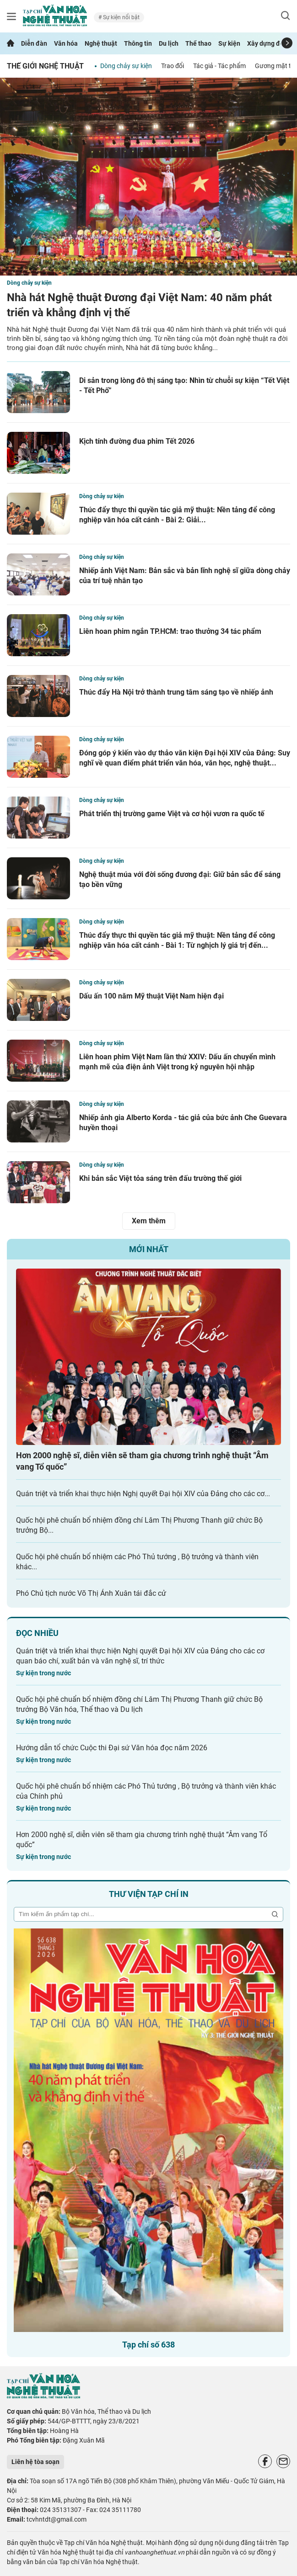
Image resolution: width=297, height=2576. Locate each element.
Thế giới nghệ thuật (45, 66)
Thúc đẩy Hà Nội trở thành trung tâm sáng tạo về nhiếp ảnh (176, 692)
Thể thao (198, 43)
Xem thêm (149, 1220)
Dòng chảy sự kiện (126, 65)
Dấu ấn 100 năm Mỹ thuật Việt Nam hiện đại (151, 996)
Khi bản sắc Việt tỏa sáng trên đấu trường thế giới (160, 1178)
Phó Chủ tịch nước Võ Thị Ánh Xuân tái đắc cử (91, 1593)
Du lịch (168, 43)
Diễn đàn (34, 43)
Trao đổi (172, 65)
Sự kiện (229, 43)
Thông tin (138, 43)
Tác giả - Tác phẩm (219, 65)
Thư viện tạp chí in (149, 1894)
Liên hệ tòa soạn (35, 2461)
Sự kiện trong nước (43, 1673)
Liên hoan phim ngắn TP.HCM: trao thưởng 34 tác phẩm (170, 631)
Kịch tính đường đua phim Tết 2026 (136, 441)
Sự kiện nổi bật (121, 17)
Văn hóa (66, 43)
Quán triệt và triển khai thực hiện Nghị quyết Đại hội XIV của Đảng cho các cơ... (143, 1493)
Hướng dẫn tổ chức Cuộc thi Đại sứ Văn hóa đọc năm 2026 (111, 1747)
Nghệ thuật (101, 43)
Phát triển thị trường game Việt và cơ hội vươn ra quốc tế (172, 813)
